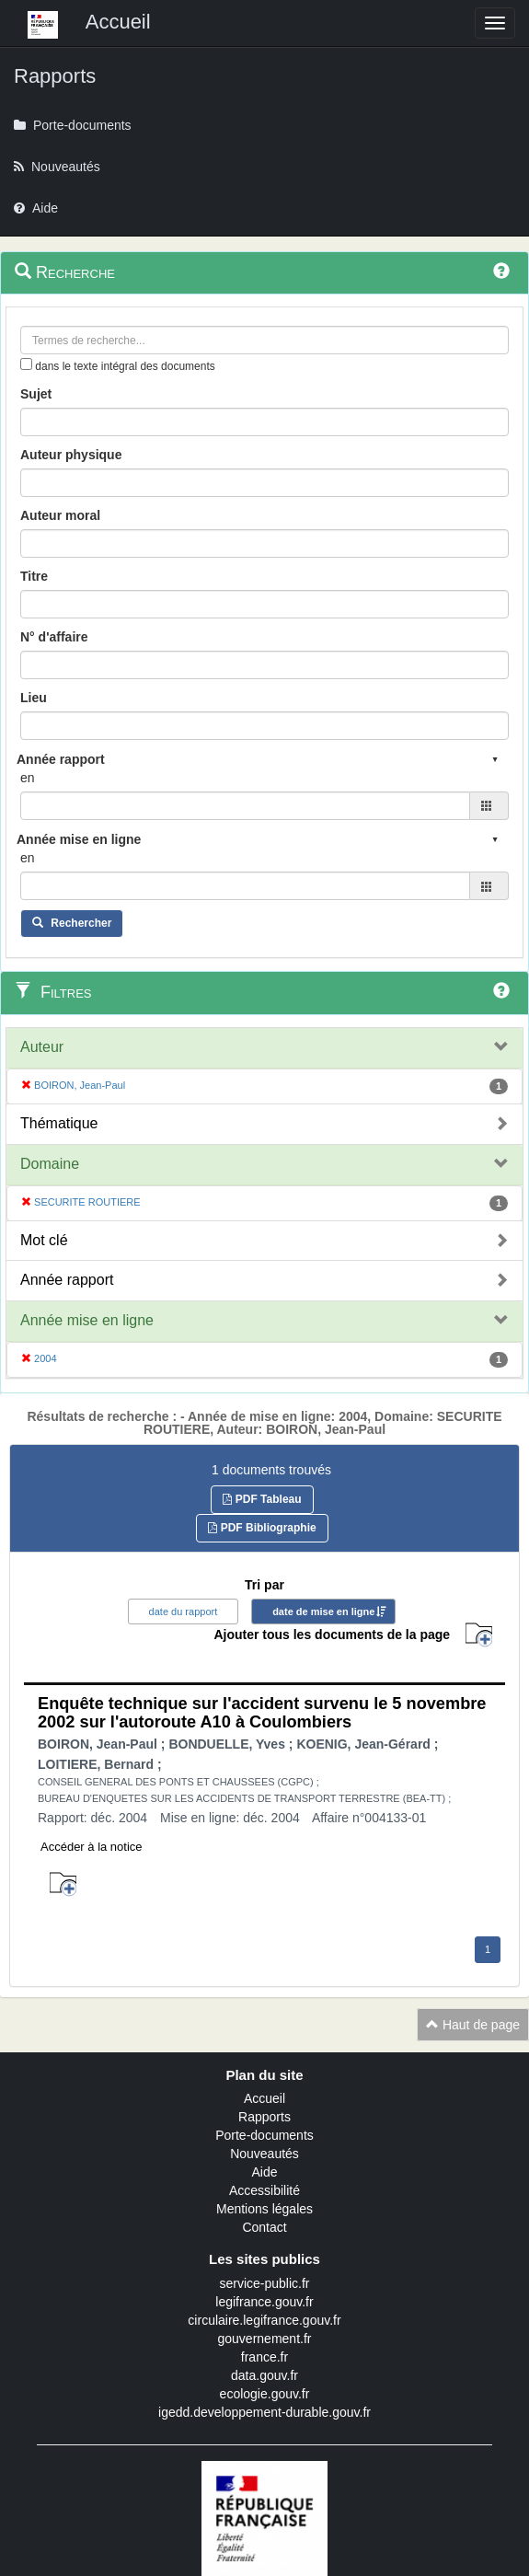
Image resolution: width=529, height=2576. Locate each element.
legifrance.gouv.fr (264, 2301)
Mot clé (44, 1240)
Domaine (49, 1164)
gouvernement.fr (265, 2338)
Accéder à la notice (91, 1847)
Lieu (33, 697)
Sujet (36, 394)
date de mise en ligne (323, 1611)
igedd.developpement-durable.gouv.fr (264, 2412)
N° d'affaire (54, 637)
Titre (34, 576)
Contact (264, 2227)
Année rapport (66, 1280)
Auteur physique (70, 454)
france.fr (264, 2357)
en (27, 777)
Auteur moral (60, 515)
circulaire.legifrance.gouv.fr (264, 2320)
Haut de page (473, 2024)
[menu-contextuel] (26, 364)
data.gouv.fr (264, 2375)
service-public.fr (264, 2283)
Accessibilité (264, 2190)
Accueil (264, 2098)
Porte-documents (264, 2135)
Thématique (59, 1123)
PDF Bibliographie (262, 1527)
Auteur (41, 1047)
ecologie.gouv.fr (265, 2393)
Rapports (264, 2116)
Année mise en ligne (87, 1320)
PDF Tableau (262, 1499)
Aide (264, 2172)
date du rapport (183, 1611)
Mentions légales (264, 2208)
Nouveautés (264, 2153)
